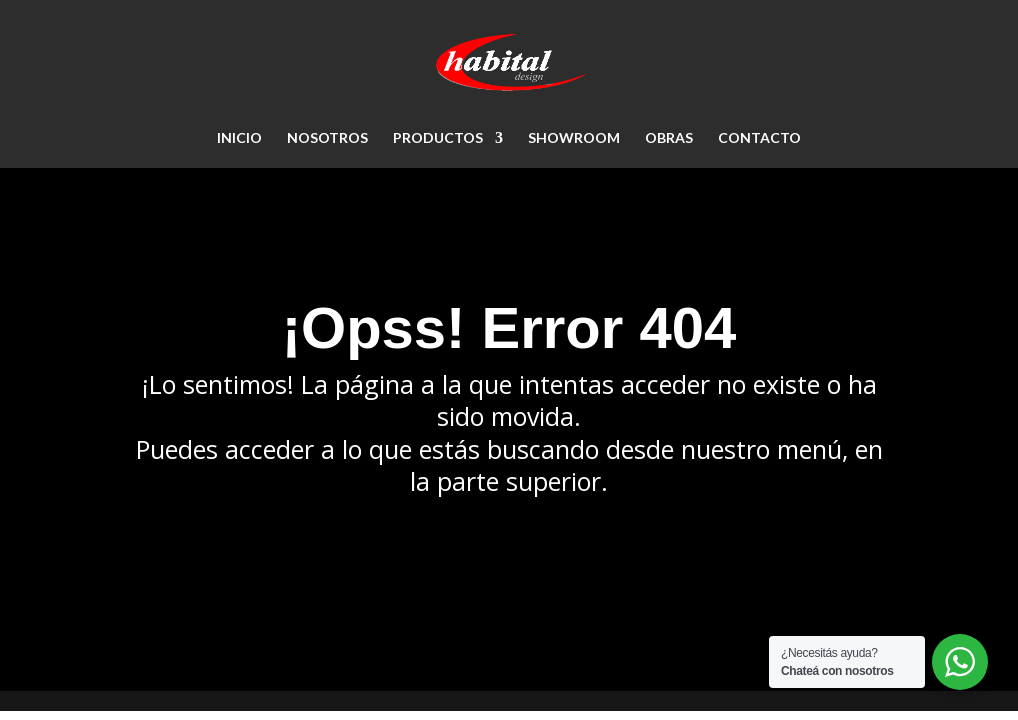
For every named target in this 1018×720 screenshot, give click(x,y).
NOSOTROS (327, 138)
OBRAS (669, 138)
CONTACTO (759, 138)
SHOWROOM (574, 138)
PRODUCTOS (438, 138)
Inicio (239, 138)
